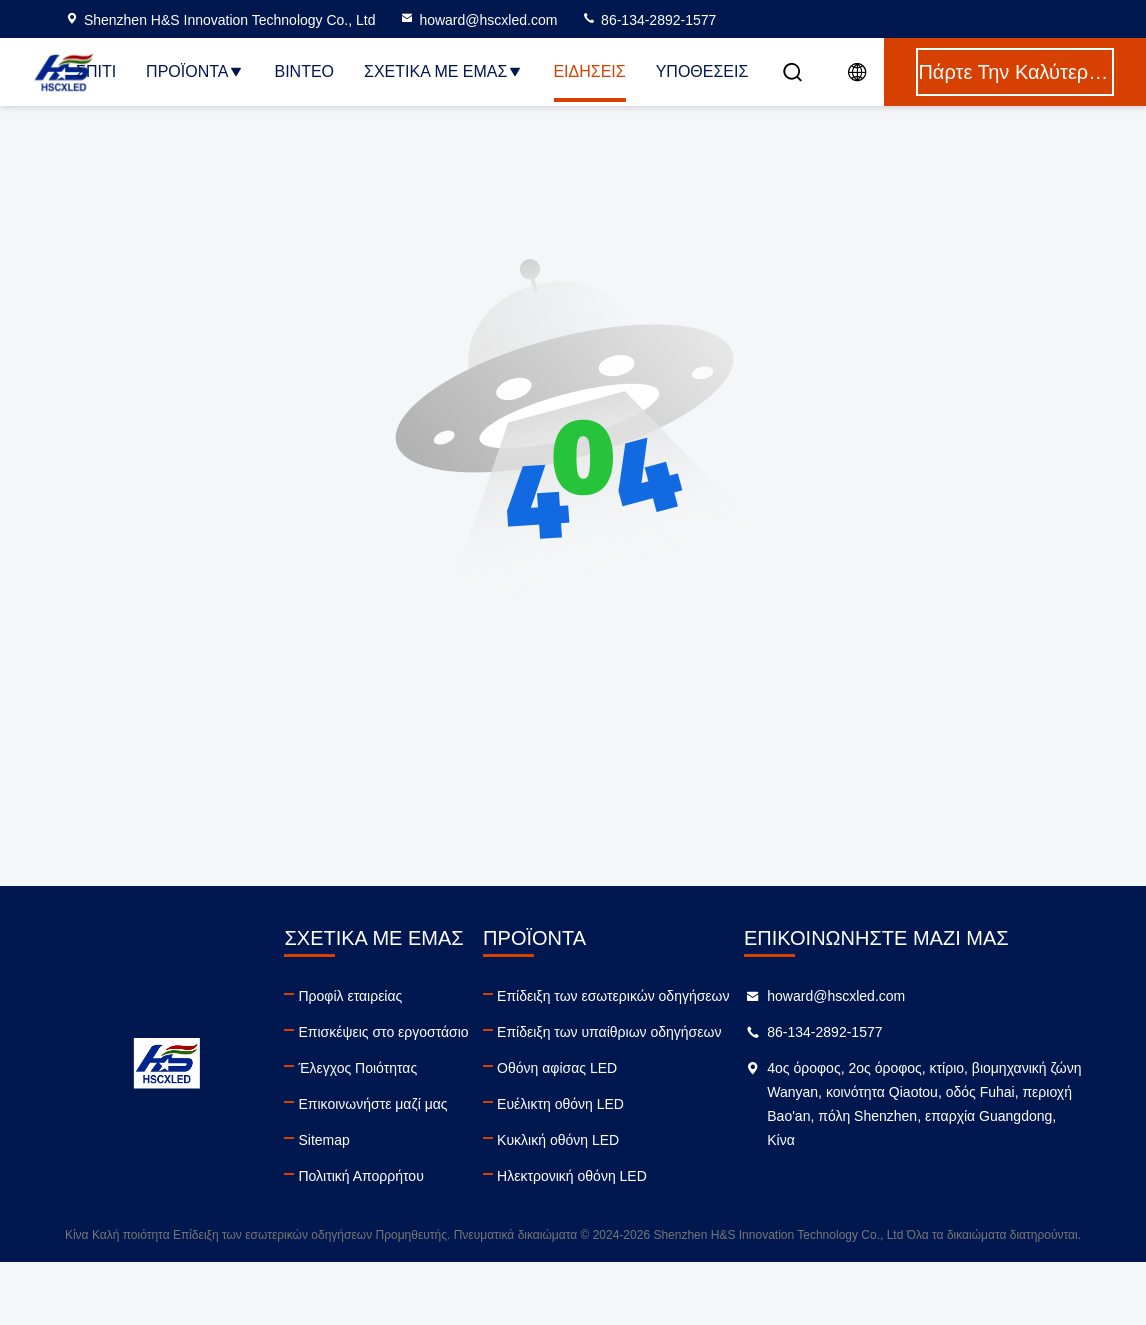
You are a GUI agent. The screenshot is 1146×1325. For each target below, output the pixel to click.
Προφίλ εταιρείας (350, 996)
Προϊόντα (195, 71)
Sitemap (323, 1140)
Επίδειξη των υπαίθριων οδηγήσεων (609, 1032)
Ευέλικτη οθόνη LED (560, 1104)
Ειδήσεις (589, 71)
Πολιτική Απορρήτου (360, 1176)
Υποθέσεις (702, 71)
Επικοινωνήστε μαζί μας (372, 1104)
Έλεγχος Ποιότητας (357, 1068)
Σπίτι (96, 71)
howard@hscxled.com (478, 20)
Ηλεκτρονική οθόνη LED (572, 1176)
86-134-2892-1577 (648, 20)
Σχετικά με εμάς (443, 71)
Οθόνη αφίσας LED (557, 1068)
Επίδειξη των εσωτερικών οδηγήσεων (613, 996)
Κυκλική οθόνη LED (558, 1140)
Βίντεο (304, 71)
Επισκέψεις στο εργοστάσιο (383, 1032)
